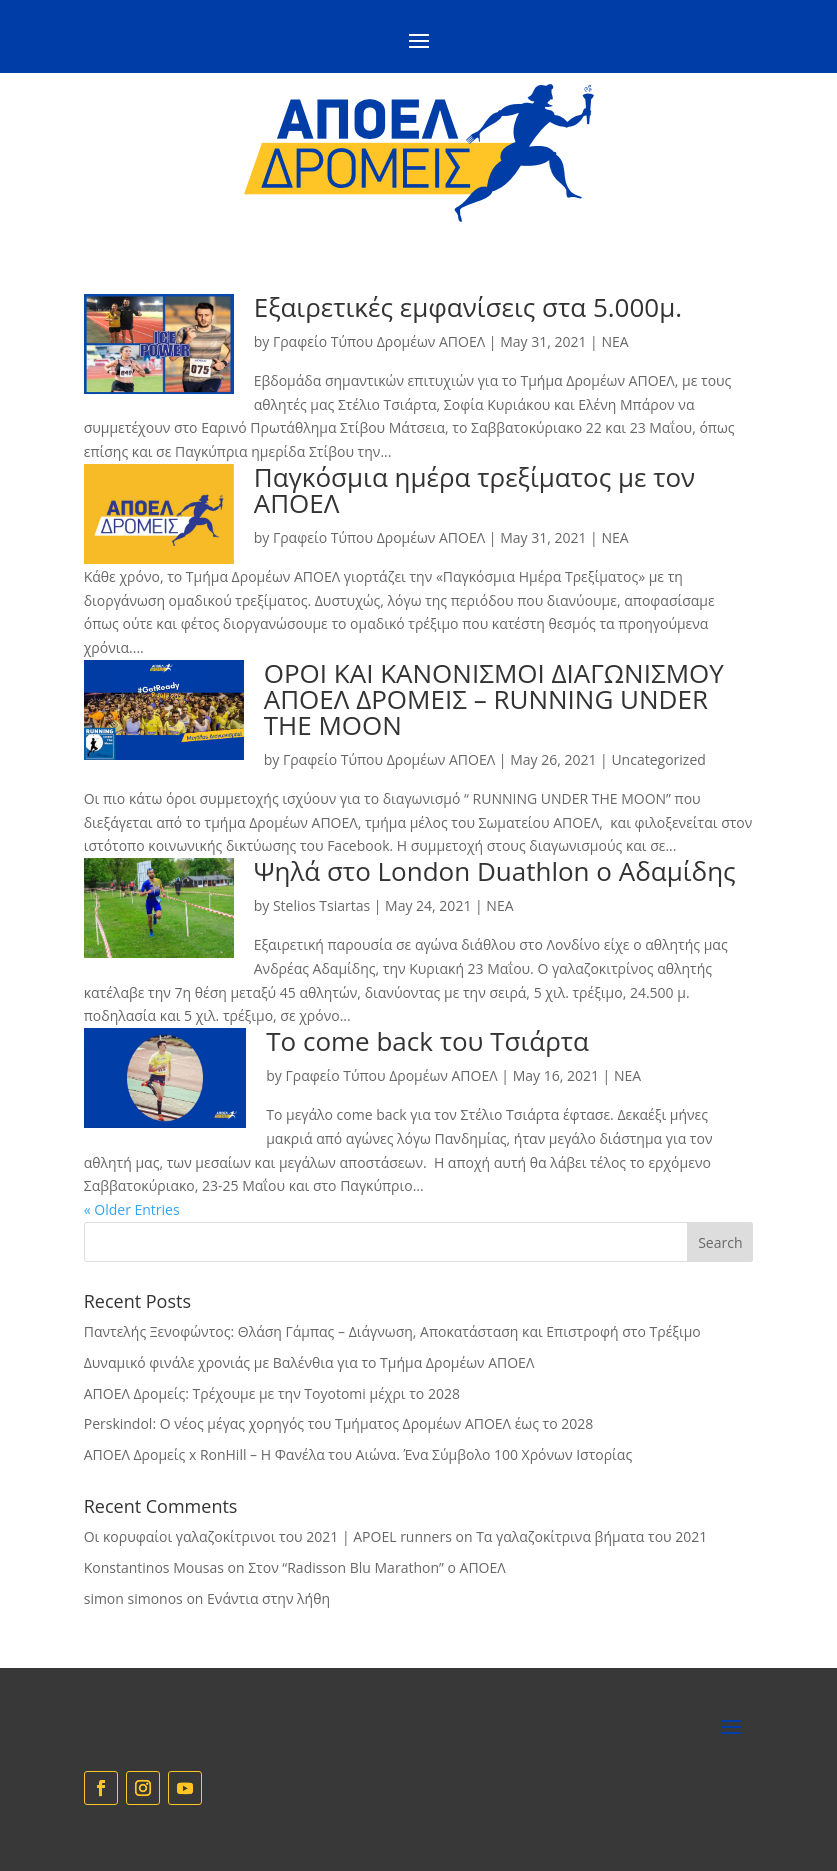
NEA (614, 341)
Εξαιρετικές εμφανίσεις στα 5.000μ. (468, 307)
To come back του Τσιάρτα (427, 1041)
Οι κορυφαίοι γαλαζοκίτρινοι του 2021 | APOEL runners (268, 1536)
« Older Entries (132, 1209)
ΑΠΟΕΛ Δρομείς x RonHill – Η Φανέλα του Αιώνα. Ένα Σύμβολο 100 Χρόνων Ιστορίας (358, 1454)
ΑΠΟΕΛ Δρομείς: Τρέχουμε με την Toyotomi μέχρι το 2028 (272, 1393)
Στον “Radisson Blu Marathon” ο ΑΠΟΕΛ (377, 1567)
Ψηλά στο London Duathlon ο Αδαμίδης (495, 871)
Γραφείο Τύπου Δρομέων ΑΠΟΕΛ (379, 341)
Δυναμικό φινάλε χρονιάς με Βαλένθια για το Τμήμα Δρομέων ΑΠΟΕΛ (309, 1362)
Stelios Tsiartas (321, 905)
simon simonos (133, 1598)
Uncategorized (658, 759)
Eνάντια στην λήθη (268, 1598)
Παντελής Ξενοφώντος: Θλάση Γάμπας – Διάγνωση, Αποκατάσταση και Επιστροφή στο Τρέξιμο (392, 1331)
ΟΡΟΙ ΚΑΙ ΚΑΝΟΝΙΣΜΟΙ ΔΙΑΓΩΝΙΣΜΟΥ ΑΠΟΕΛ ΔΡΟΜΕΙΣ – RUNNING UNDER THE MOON (494, 699)
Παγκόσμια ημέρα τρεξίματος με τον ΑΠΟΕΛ (474, 490)
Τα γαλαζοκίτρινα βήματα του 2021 (591, 1536)
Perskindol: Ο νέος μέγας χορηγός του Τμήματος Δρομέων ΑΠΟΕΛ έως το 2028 (339, 1423)
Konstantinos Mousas (154, 1567)
